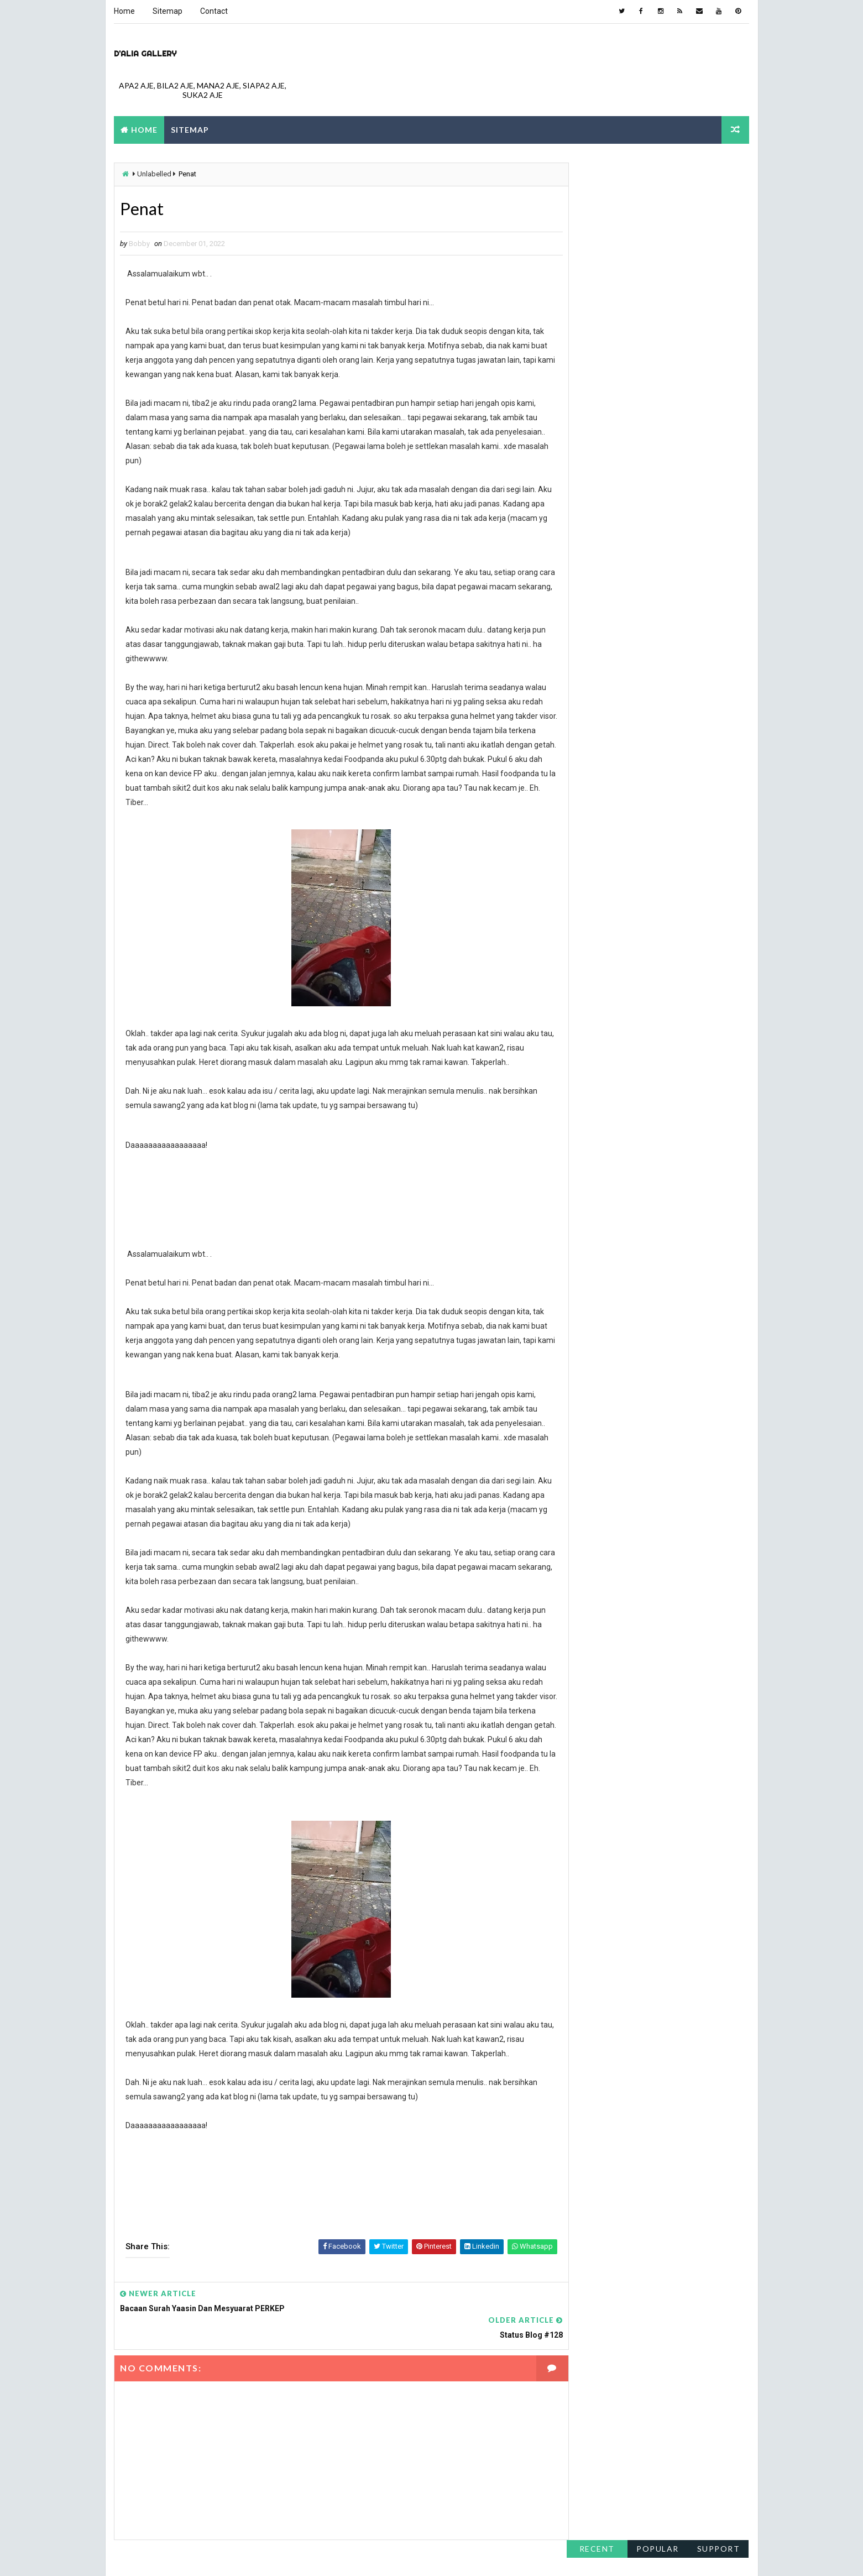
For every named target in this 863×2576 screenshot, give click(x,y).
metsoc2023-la (470, 2556)
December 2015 (595, 651)
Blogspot (309, 2556)
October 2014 (591, 691)
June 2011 (585, 770)
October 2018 (591, 493)
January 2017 (591, 599)
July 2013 (584, 743)
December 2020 (595, 428)
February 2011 (592, 796)
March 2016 (588, 638)
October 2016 (591, 612)
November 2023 (595, 296)
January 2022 (591, 375)
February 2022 (592, 362)
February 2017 (592, 586)
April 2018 (585, 520)
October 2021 (591, 388)
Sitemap (167, 11)
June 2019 (585, 467)
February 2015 (592, 677)
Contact (214, 11)
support (719, 171)
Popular (658, 171)
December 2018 (595, 480)
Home (124, 11)
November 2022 (595, 348)
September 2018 (596, 507)
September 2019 (596, 454)
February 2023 (592, 322)
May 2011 (584, 783)
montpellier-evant (533, 2556)
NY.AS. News (416, 2556)
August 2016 (589, 625)
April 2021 (585, 402)
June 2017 (585, 533)
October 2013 (591, 717)
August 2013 (589, 731)
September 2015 (596, 665)
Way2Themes (211, 2556)
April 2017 (585, 559)
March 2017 (588, 572)
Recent (597, 171)
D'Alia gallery (145, 53)
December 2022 (595, 336)
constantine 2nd (359, 2556)
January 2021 (591, 414)
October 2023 (591, 309)
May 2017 (584, 546)
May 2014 (584, 704)
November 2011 (595, 757)
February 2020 (592, 441)
